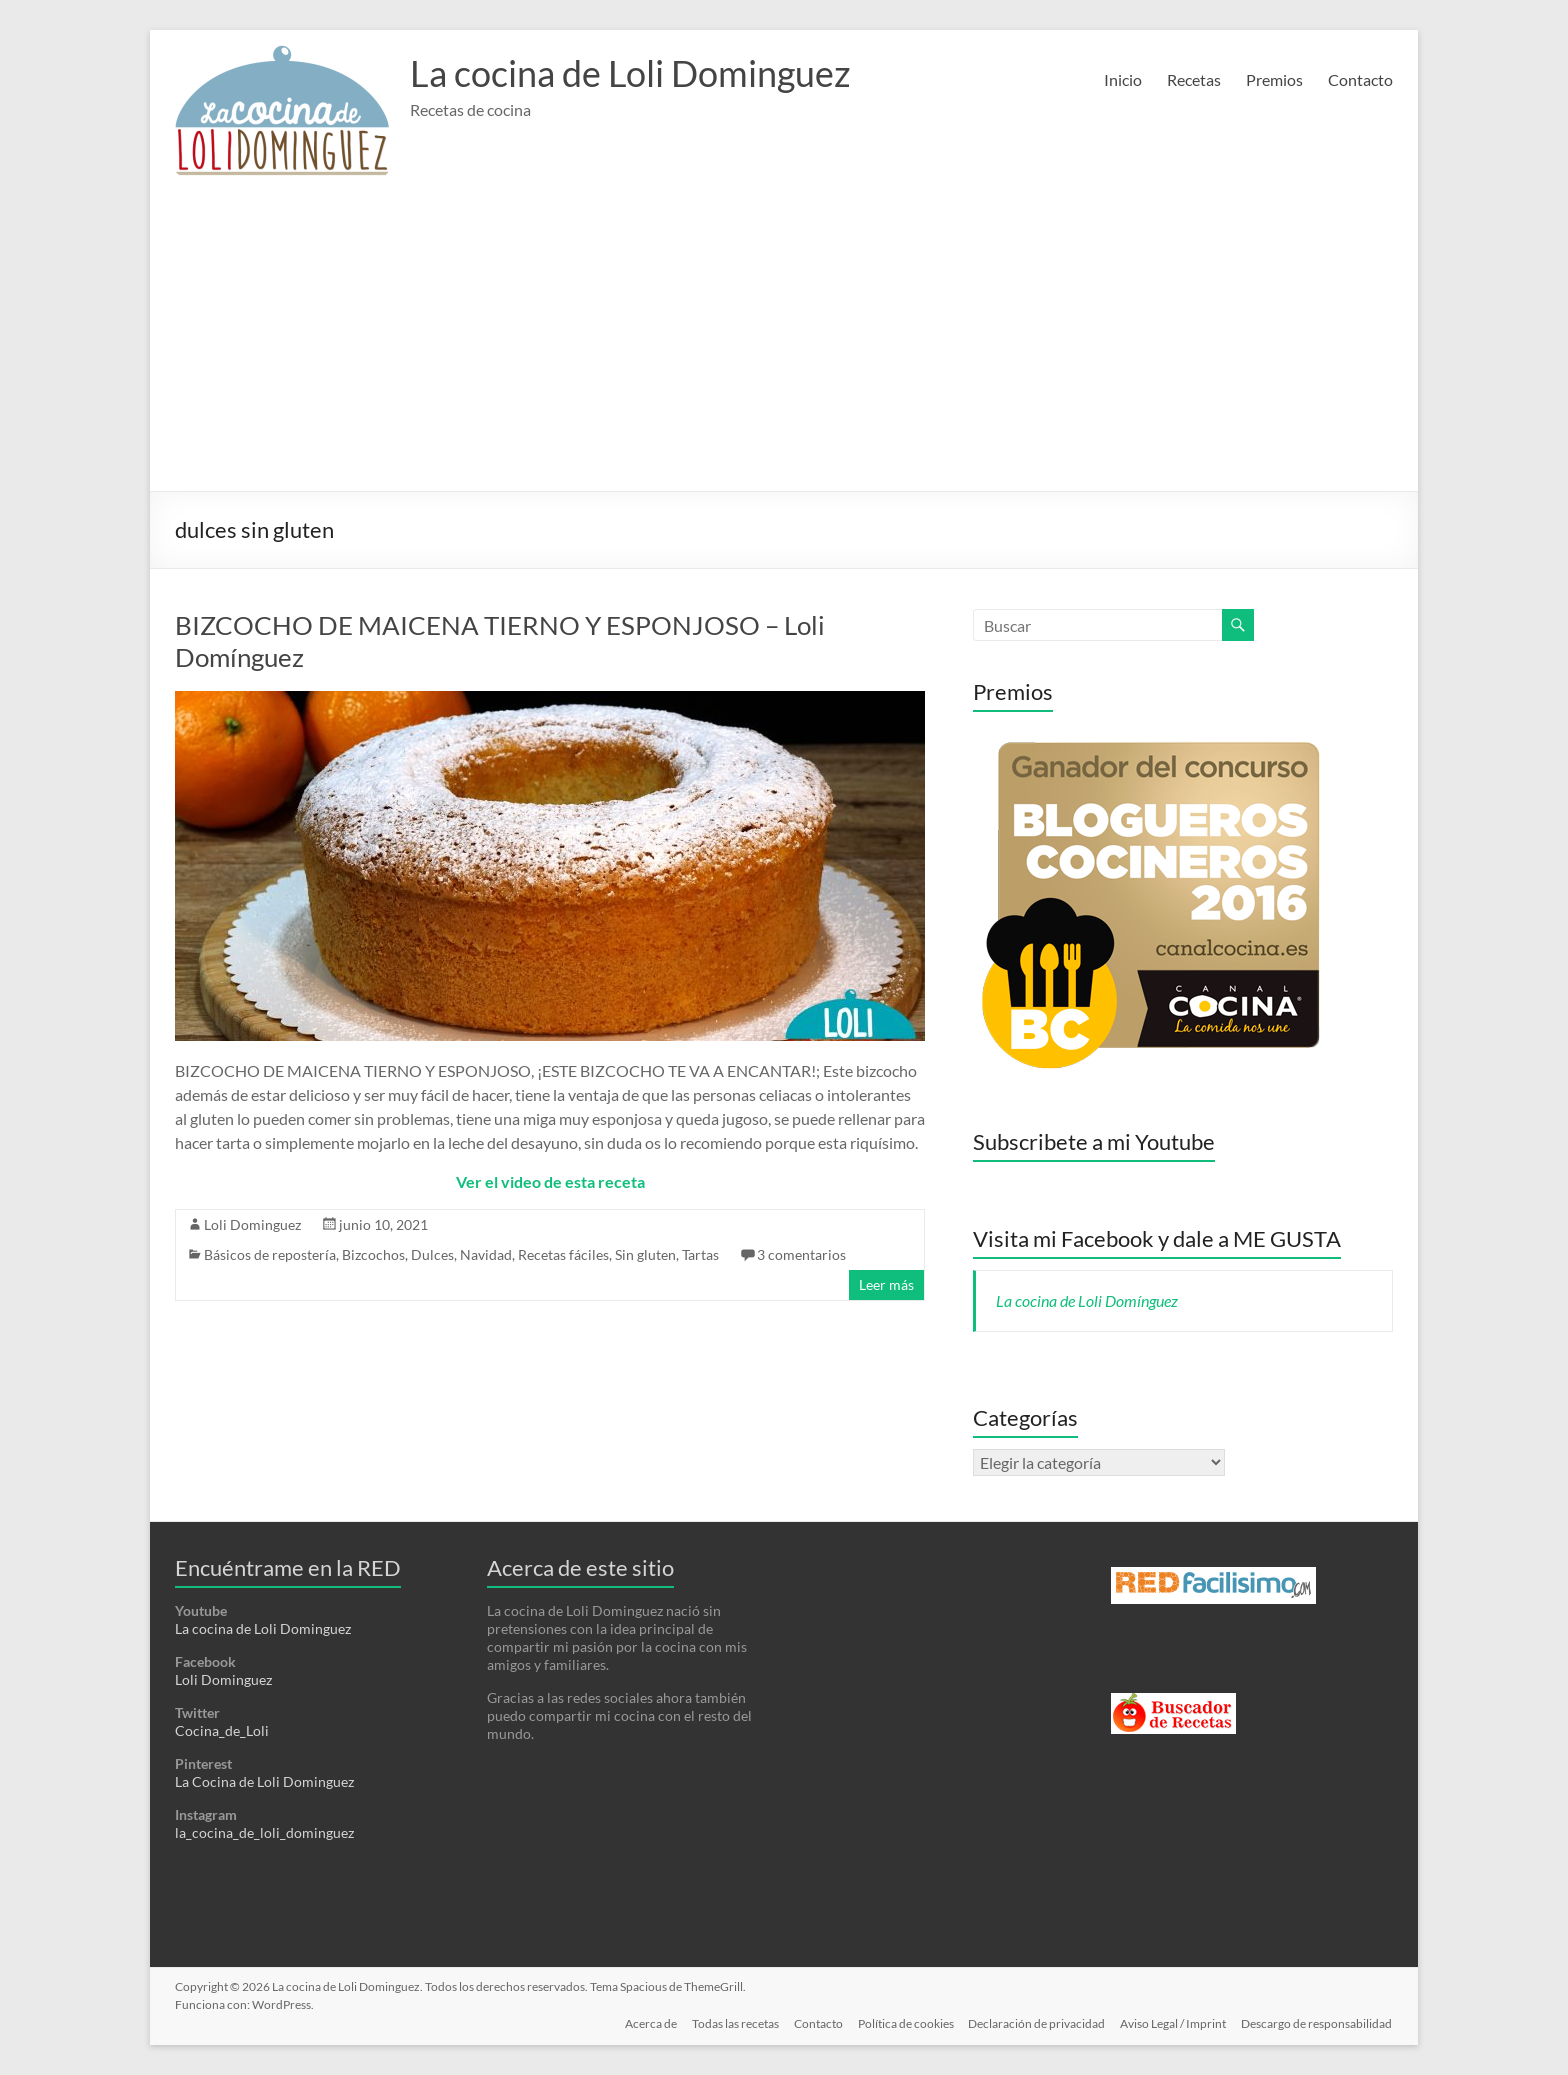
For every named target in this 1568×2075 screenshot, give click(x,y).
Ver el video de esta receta (550, 1181)
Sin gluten (645, 1254)
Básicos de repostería (270, 1254)
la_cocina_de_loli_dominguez (264, 1832)
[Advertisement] (784, 341)
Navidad (486, 1254)
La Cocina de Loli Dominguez (264, 1781)
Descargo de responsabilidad (1317, 2022)
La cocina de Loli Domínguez (1087, 1300)
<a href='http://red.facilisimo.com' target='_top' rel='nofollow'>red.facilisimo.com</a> (1213, 1585)
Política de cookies (903, 2022)
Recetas (1194, 79)
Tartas (700, 1254)
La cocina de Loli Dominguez (630, 73)
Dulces (432, 1254)
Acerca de (645, 2022)
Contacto (1360, 79)
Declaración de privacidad (1035, 2022)
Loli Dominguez (252, 1224)
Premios (1274, 79)
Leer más (886, 1284)
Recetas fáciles (563, 1254)
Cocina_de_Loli (222, 1730)
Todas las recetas (730, 2022)
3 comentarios (801, 1254)
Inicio (1123, 79)
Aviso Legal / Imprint (1173, 2022)
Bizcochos (373, 1254)
